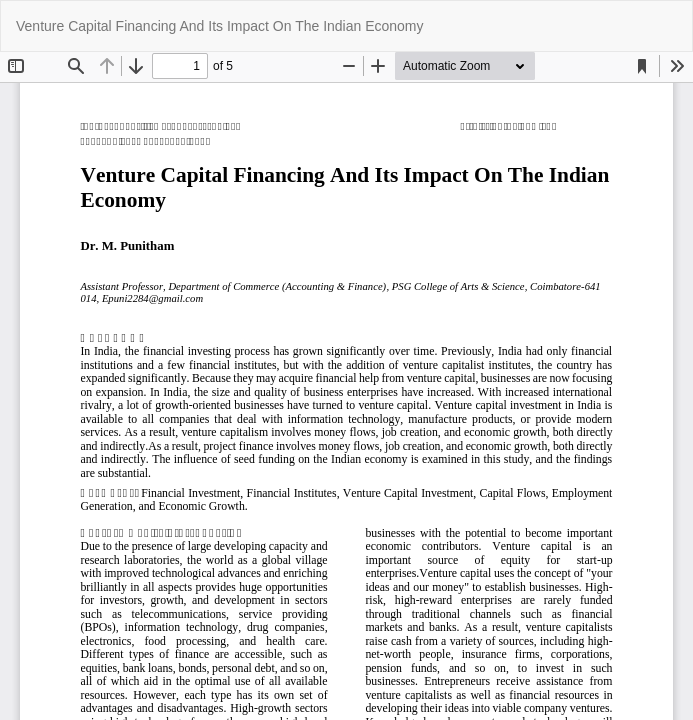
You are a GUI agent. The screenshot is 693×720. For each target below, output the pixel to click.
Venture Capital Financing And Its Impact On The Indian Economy (220, 26)
